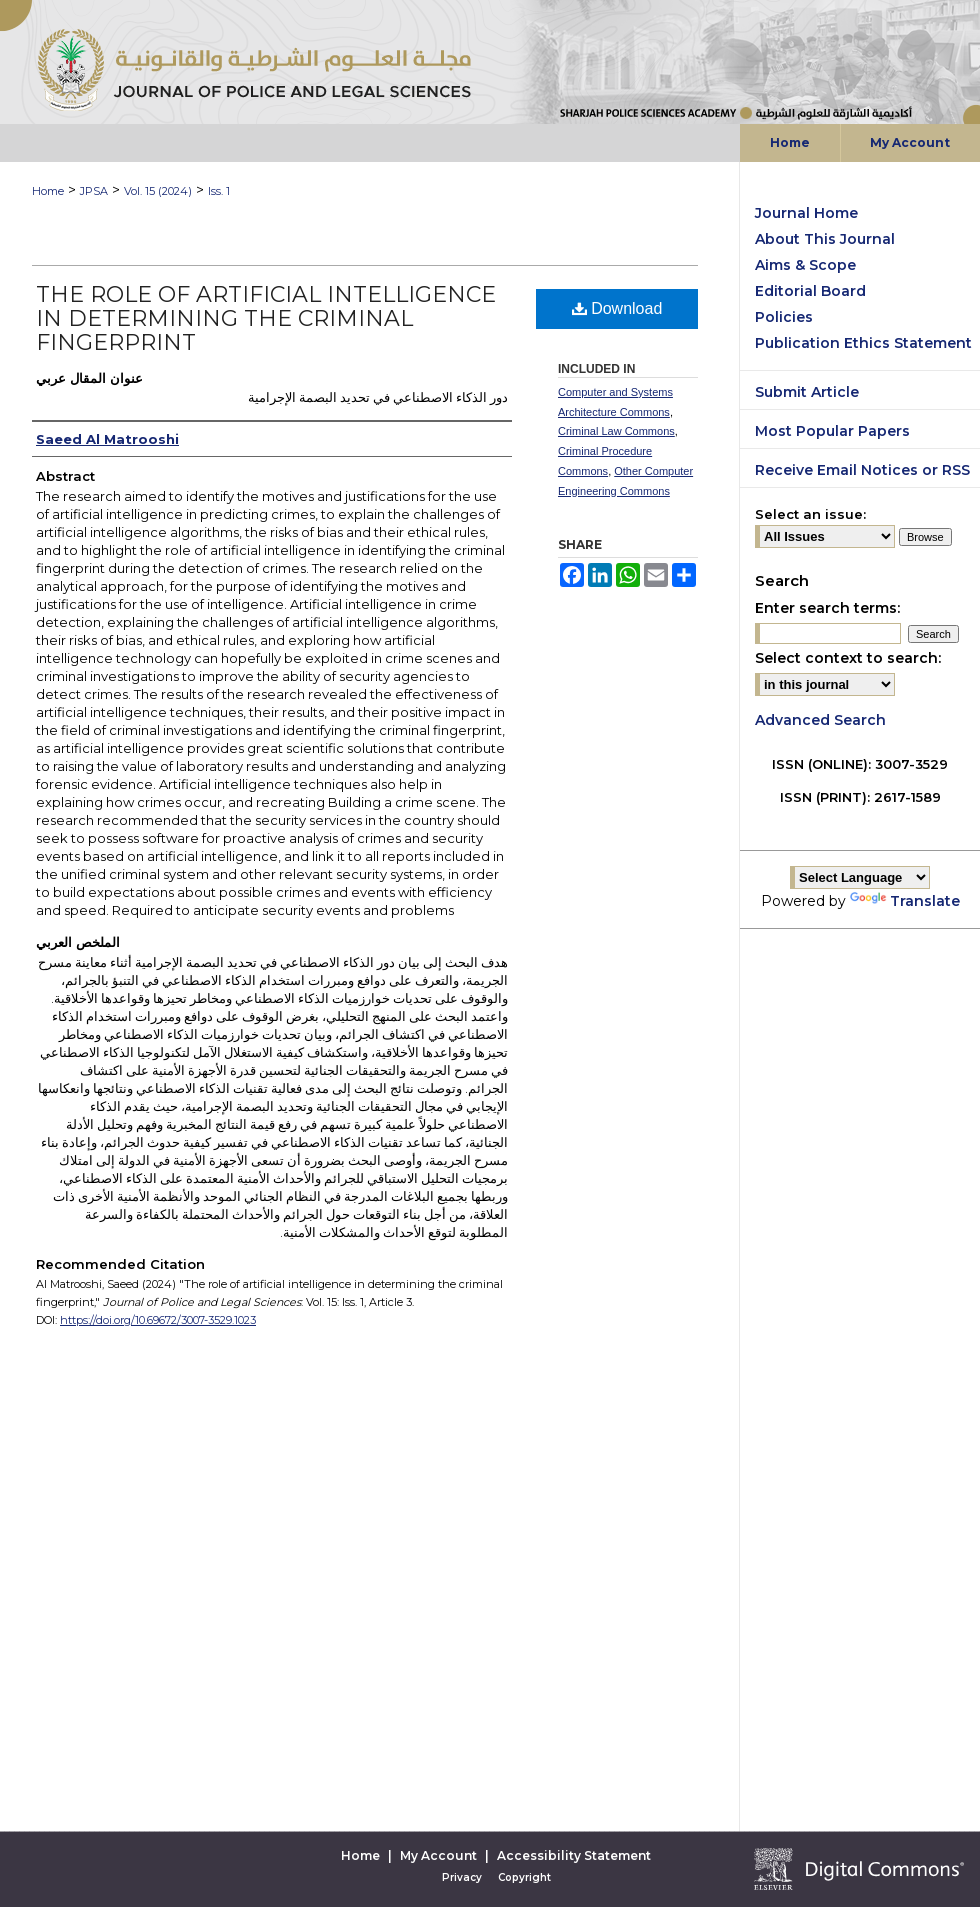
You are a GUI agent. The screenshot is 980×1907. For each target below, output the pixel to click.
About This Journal (825, 239)
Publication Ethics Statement (863, 343)
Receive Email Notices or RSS (862, 470)
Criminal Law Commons (616, 431)
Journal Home (806, 213)
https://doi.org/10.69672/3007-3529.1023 (158, 1320)
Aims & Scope (805, 265)
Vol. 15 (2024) (158, 191)
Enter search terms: (827, 608)
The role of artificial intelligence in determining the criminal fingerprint (266, 318)
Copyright (524, 1877)
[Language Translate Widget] (860, 877)
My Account (438, 1855)
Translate (905, 901)
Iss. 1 (219, 191)
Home (48, 191)
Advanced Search (820, 720)
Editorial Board (810, 291)
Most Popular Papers (832, 431)
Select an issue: (810, 514)
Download (617, 308)
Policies (784, 317)
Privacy (462, 1877)
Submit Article (807, 392)
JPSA (94, 191)
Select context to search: (848, 658)
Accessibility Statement (574, 1855)
